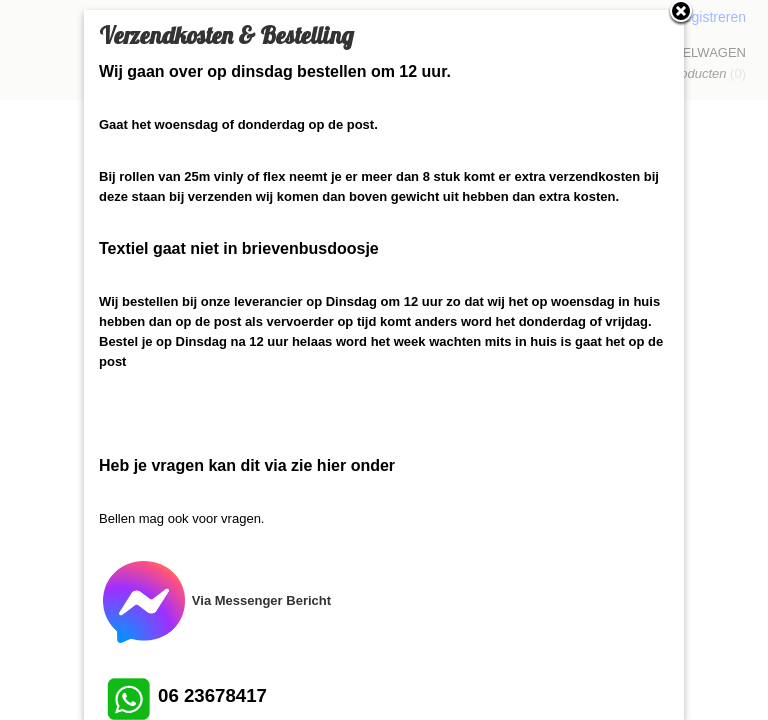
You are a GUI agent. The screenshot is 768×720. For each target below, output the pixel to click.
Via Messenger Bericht (215, 600)
